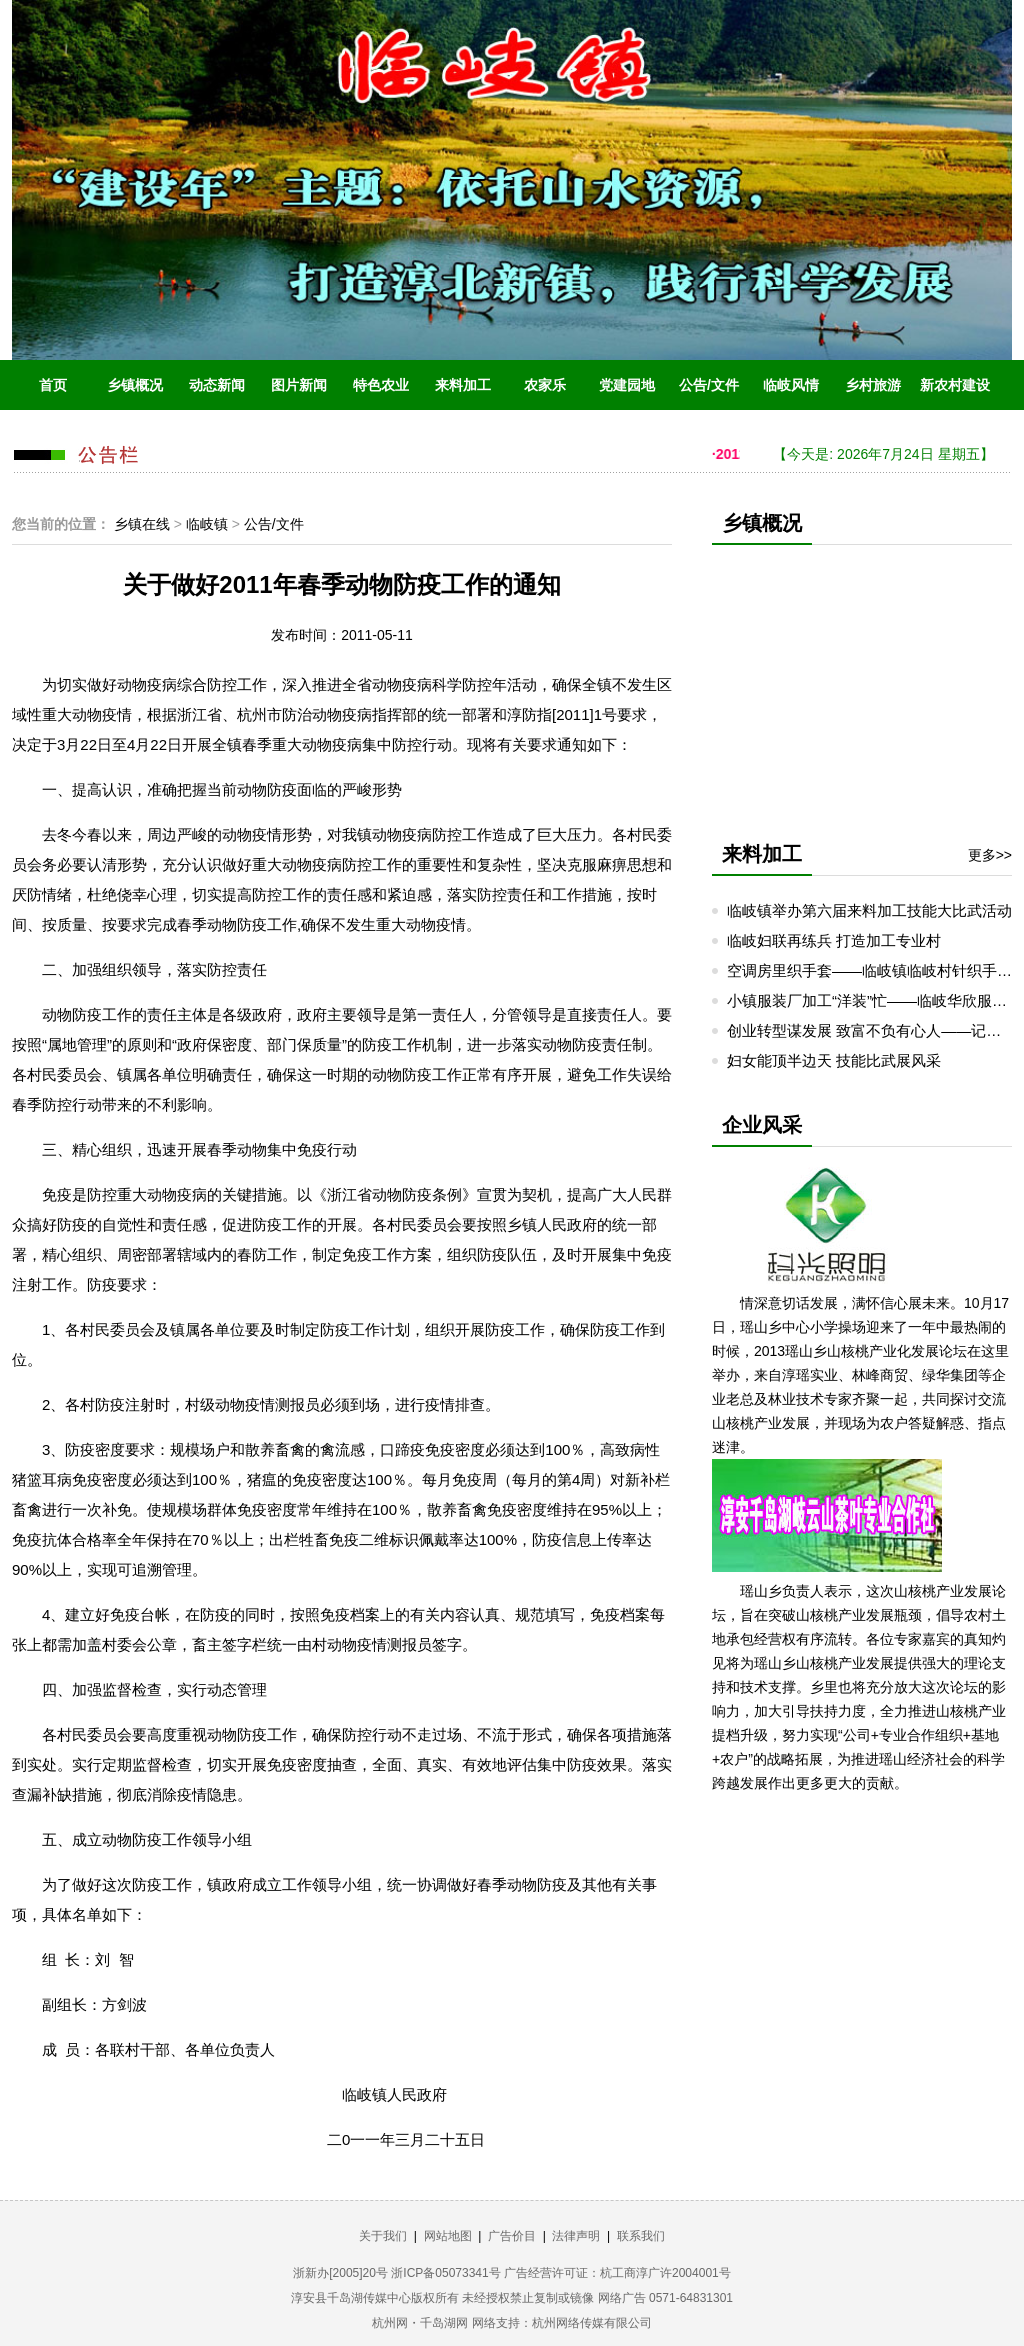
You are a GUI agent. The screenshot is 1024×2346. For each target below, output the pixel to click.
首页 (53, 385)
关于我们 (383, 2236)
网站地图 (448, 2236)
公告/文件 (709, 385)
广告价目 (512, 2236)
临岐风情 (791, 385)
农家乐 (545, 385)
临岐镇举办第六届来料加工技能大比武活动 (869, 910)
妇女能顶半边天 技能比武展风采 (834, 1060)
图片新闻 (299, 385)
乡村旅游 (873, 385)
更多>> (990, 855)
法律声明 (576, 2236)
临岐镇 (207, 524)
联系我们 (641, 2236)
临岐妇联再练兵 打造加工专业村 (834, 940)
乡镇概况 (135, 385)
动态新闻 (217, 385)
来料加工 (463, 385)
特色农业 (381, 385)
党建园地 (627, 385)
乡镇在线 (142, 524)
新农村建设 (955, 385)
